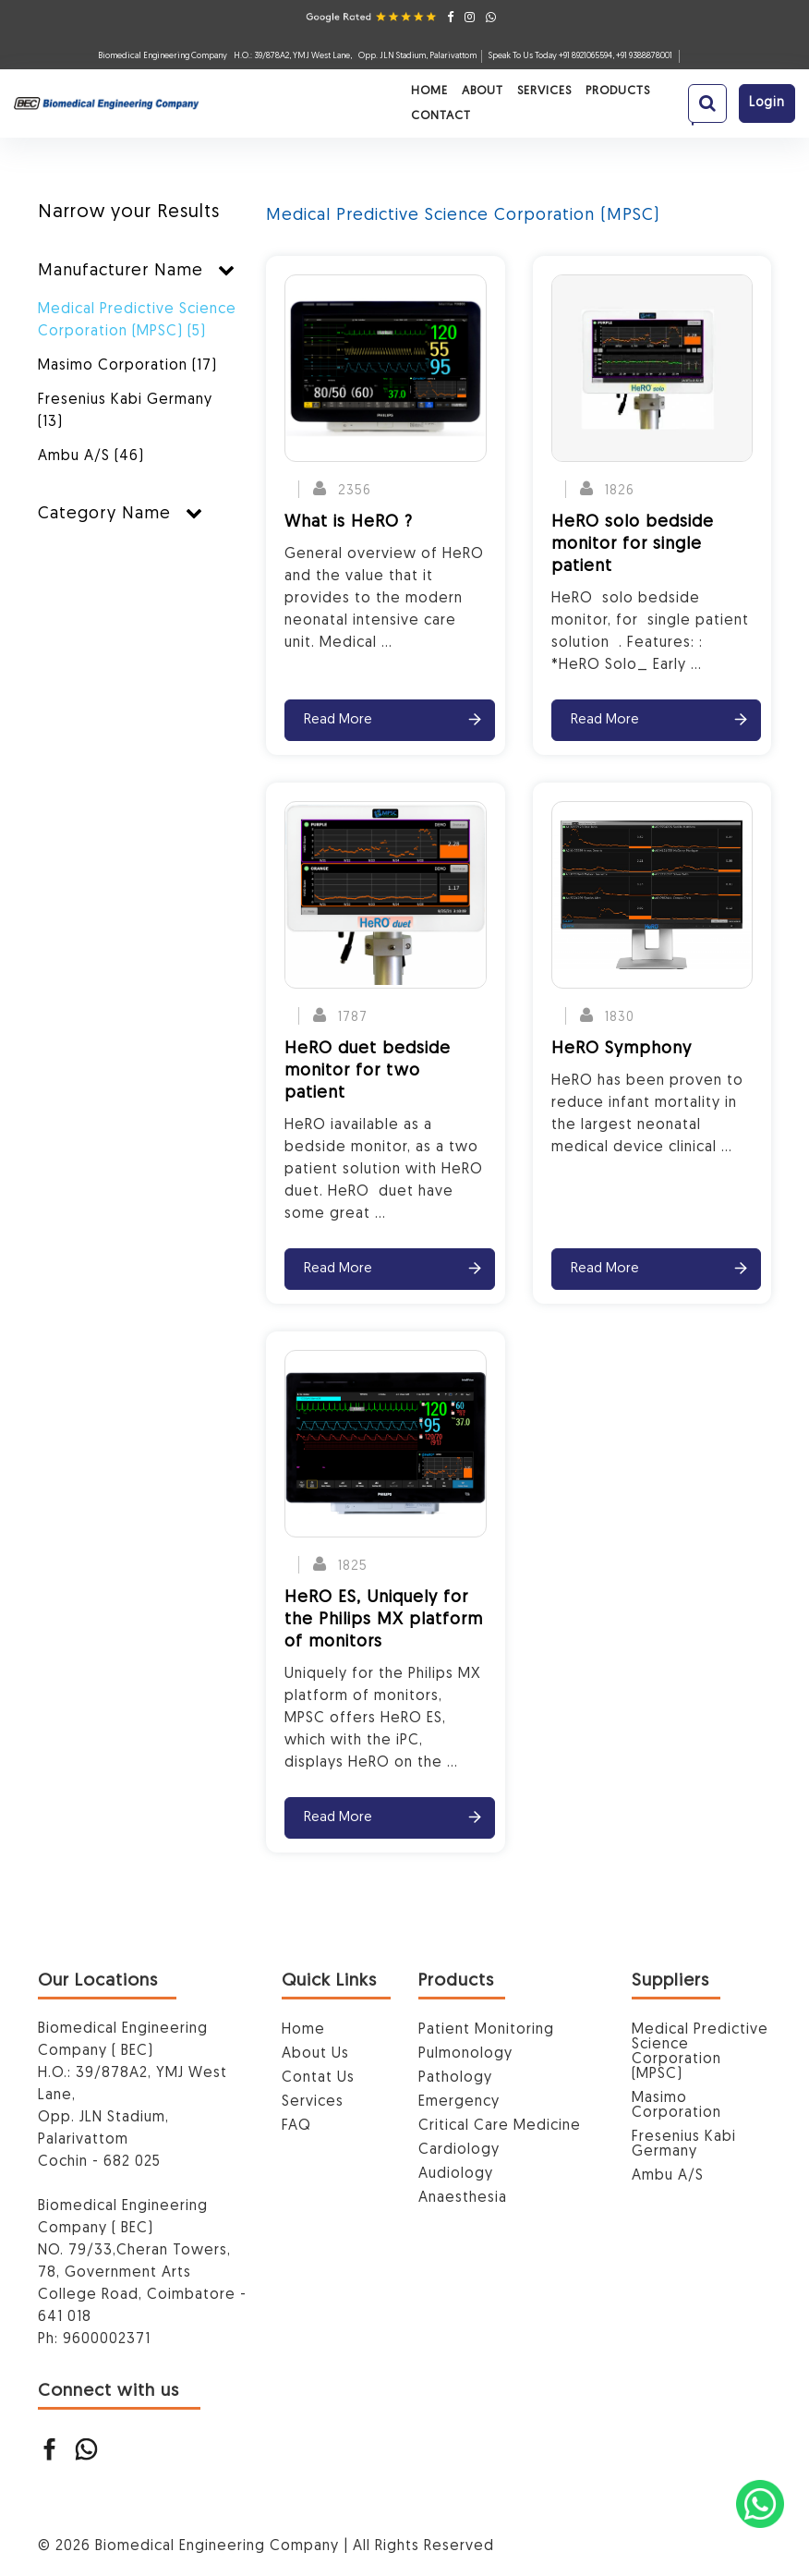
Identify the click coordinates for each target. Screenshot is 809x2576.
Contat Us (318, 2078)
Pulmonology (465, 2054)
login (767, 97)
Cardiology (459, 2150)
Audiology (455, 2174)
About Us (315, 2054)
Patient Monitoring (486, 2030)
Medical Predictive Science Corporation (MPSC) (137, 320)
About (306, 98)
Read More (338, 720)
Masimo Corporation (127, 365)
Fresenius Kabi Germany (125, 411)
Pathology (455, 2078)
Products (441, 98)
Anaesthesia (462, 2198)
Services (368, 98)
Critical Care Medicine (499, 2126)
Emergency (459, 2102)
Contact (518, 98)
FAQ (296, 2126)
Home (253, 98)
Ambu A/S (91, 456)
